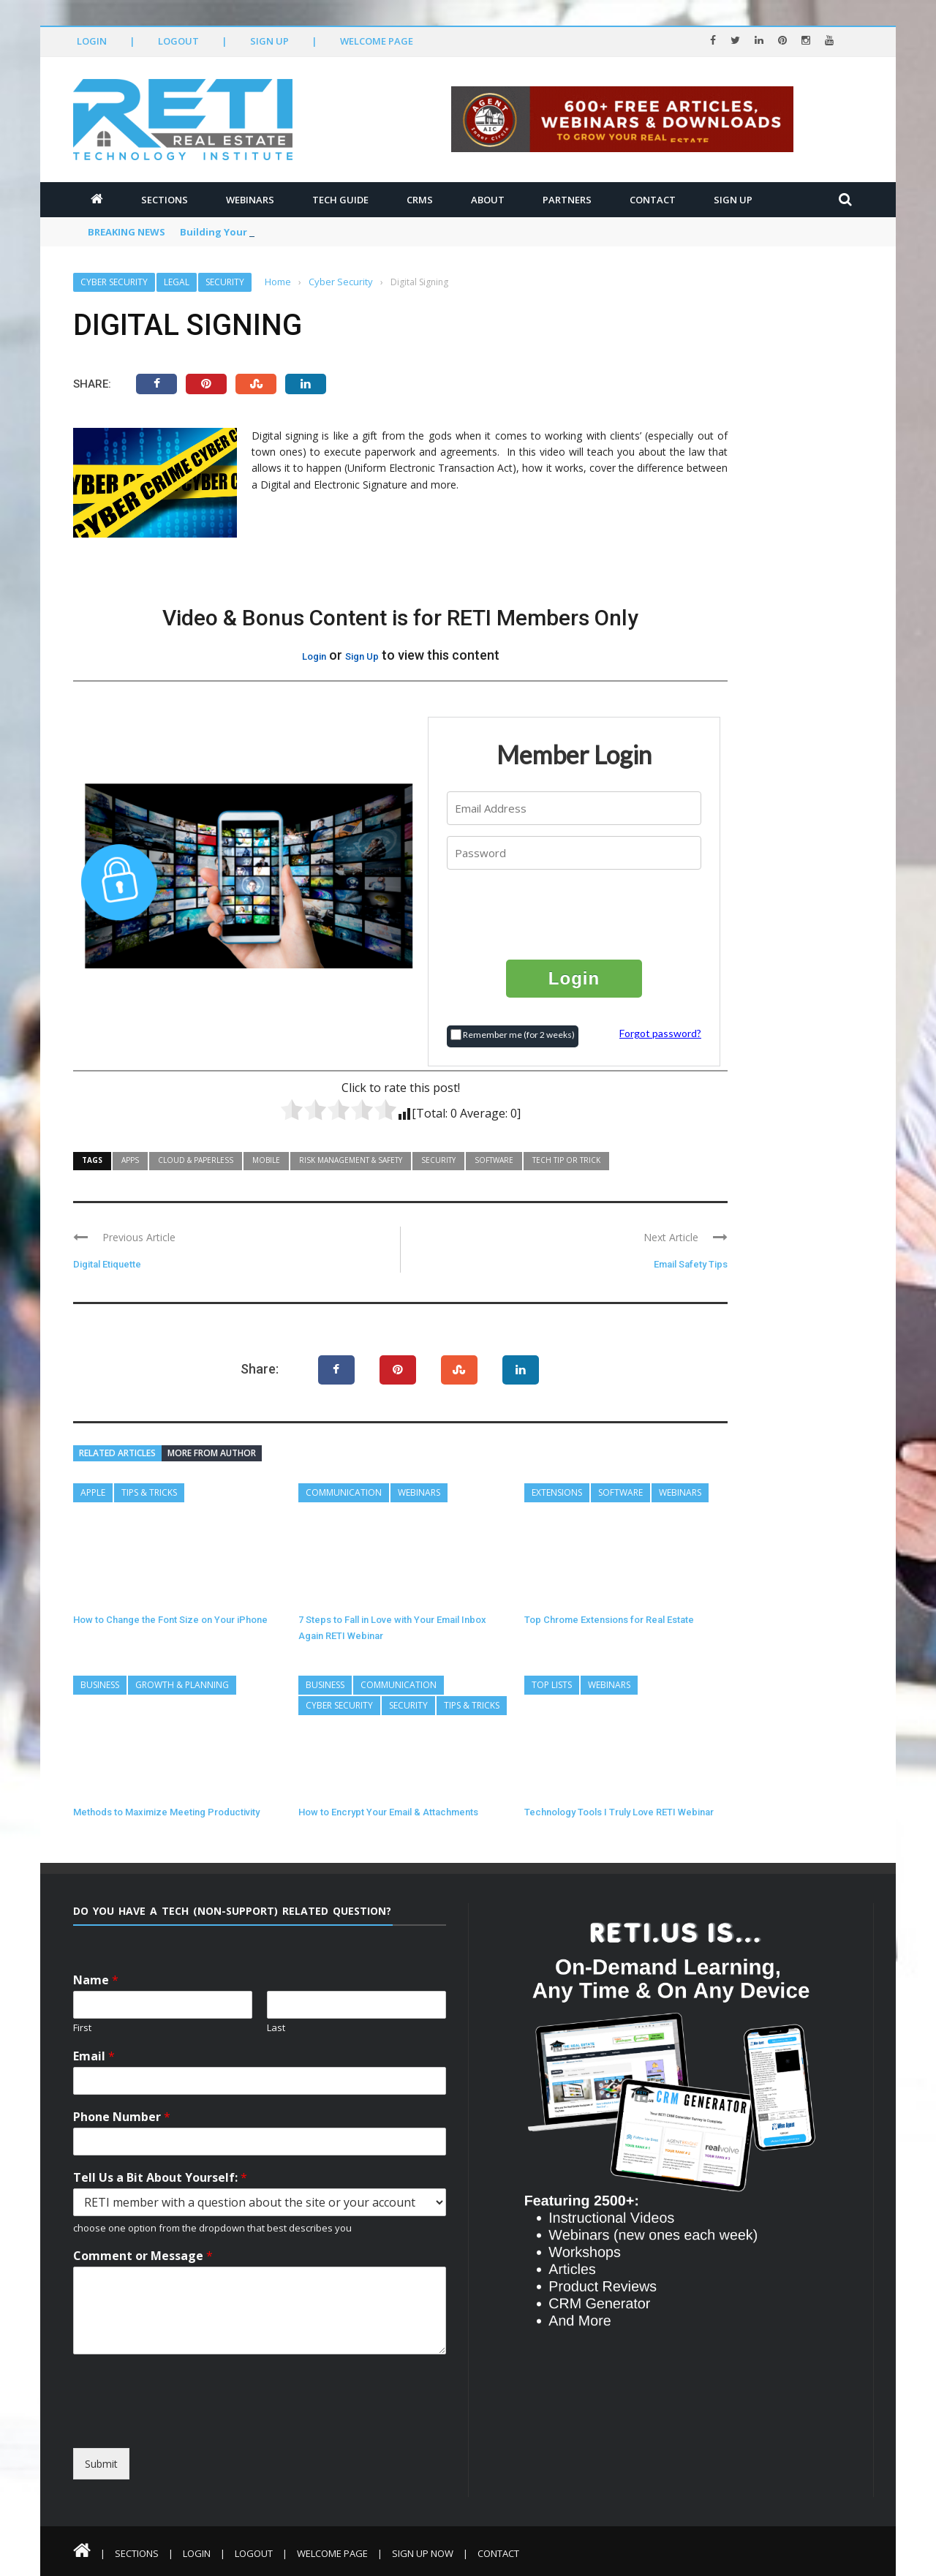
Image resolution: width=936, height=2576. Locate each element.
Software (494, 1160)
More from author (211, 1453)
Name (95, 1980)
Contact (653, 199)
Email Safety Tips (691, 1264)
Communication (344, 1492)
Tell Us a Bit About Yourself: (160, 2177)
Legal (176, 282)
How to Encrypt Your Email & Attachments (388, 1812)
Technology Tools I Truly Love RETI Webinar (619, 1812)
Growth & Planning (182, 1685)
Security (224, 282)
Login (92, 41)
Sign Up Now (422, 2553)
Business (99, 1685)
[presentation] (575, 913)
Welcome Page (376, 41)
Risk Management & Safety (350, 1160)
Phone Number (121, 2117)
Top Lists (552, 1685)
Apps (130, 1160)
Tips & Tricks (149, 1492)
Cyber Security (114, 282)
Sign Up (269, 41)
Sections (164, 199)
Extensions (557, 1492)
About (488, 199)
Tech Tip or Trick (566, 1160)
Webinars (250, 199)
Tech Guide (340, 199)
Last (276, 2028)
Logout (178, 41)
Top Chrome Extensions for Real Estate (609, 1619)
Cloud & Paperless (195, 1160)
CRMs (420, 199)
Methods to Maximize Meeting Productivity (166, 1812)
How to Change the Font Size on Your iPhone (170, 1619)
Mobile (266, 1160)
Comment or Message (143, 2256)
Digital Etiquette (107, 1264)
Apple (92, 1492)
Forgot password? (660, 1033)
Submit (101, 2464)
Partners (567, 199)
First (82, 2028)
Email (94, 2056)
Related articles (117, 1453)
